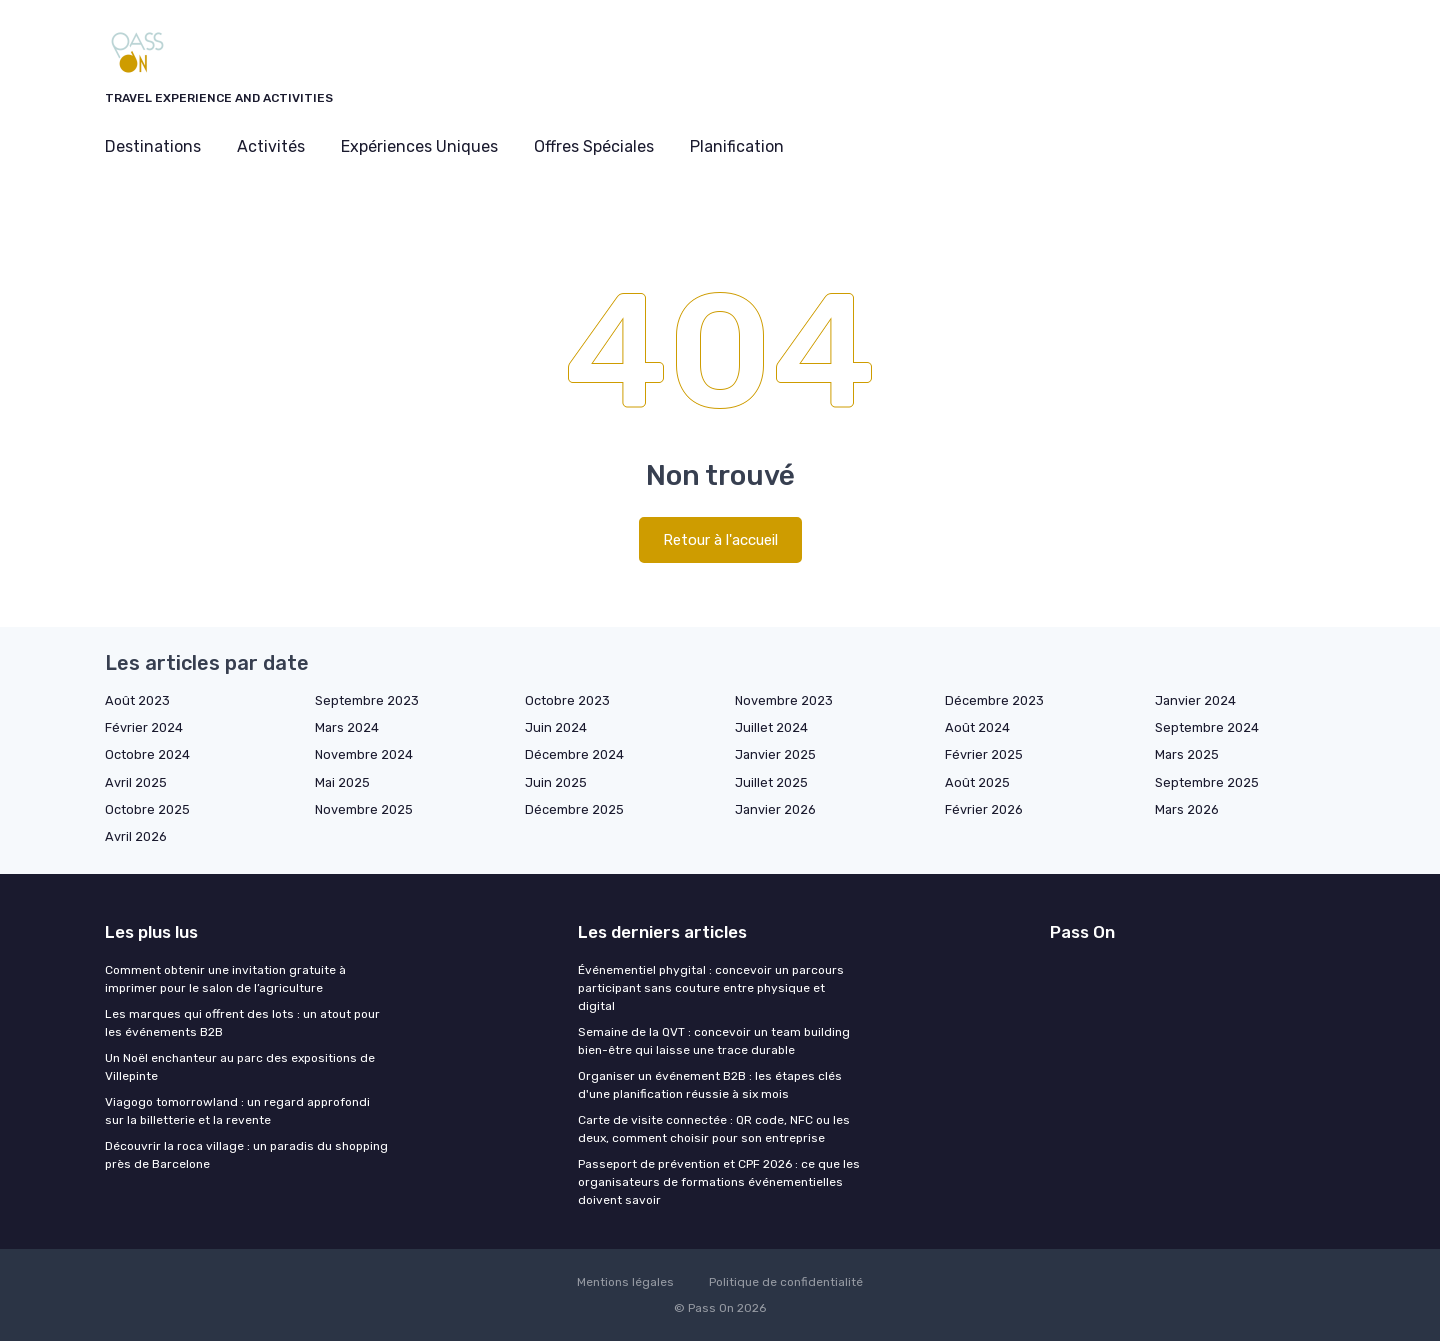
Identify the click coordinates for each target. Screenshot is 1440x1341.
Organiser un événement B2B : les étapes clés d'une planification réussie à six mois (710, 1085)
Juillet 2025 (771, 782)
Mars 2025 (1187, 754)
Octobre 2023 (567, 700)
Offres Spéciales (594, 146)
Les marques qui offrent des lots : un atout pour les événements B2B (242, 1023)
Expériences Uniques (419, 146)
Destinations (153, 146)
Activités (271, 146)
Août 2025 (977, 782)
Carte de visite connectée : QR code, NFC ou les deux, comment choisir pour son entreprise (714, 1129)
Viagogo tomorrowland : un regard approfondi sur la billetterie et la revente (237, 1111)
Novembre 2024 (364, 754)
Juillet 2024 (771, 727)
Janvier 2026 (775, 809)
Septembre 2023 (367, 700)
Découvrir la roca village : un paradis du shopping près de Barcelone (246, 1155)
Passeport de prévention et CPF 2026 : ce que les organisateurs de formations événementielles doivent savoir (719, 1182)
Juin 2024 (556, 727)
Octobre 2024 (147, 754)
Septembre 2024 (1207, 727)
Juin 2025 (556, 782)
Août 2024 (977, 727)
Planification (737, 146)
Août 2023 (137, 700)
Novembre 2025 (364, 809)
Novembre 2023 (784, 700)
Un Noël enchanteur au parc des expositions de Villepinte (240, 1067)
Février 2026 (984, 809)
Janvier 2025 (775, 754)
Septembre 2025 (1207, 782)
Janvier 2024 (1195, 700)
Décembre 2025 (574, 809)
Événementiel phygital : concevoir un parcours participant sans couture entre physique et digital (711, 988)
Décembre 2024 (574, 754)
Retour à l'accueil (720, 540)
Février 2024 (144, 727)
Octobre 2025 (147, 809)
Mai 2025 (342, 782)
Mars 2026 (1187, 809)
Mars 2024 (347, 727)
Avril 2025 (136, 782)
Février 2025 (984, 754)
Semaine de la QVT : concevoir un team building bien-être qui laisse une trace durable (714, 1041)
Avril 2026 (136, 836)
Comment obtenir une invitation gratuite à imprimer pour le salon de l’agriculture (225, 979)
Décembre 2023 (994, 700)
